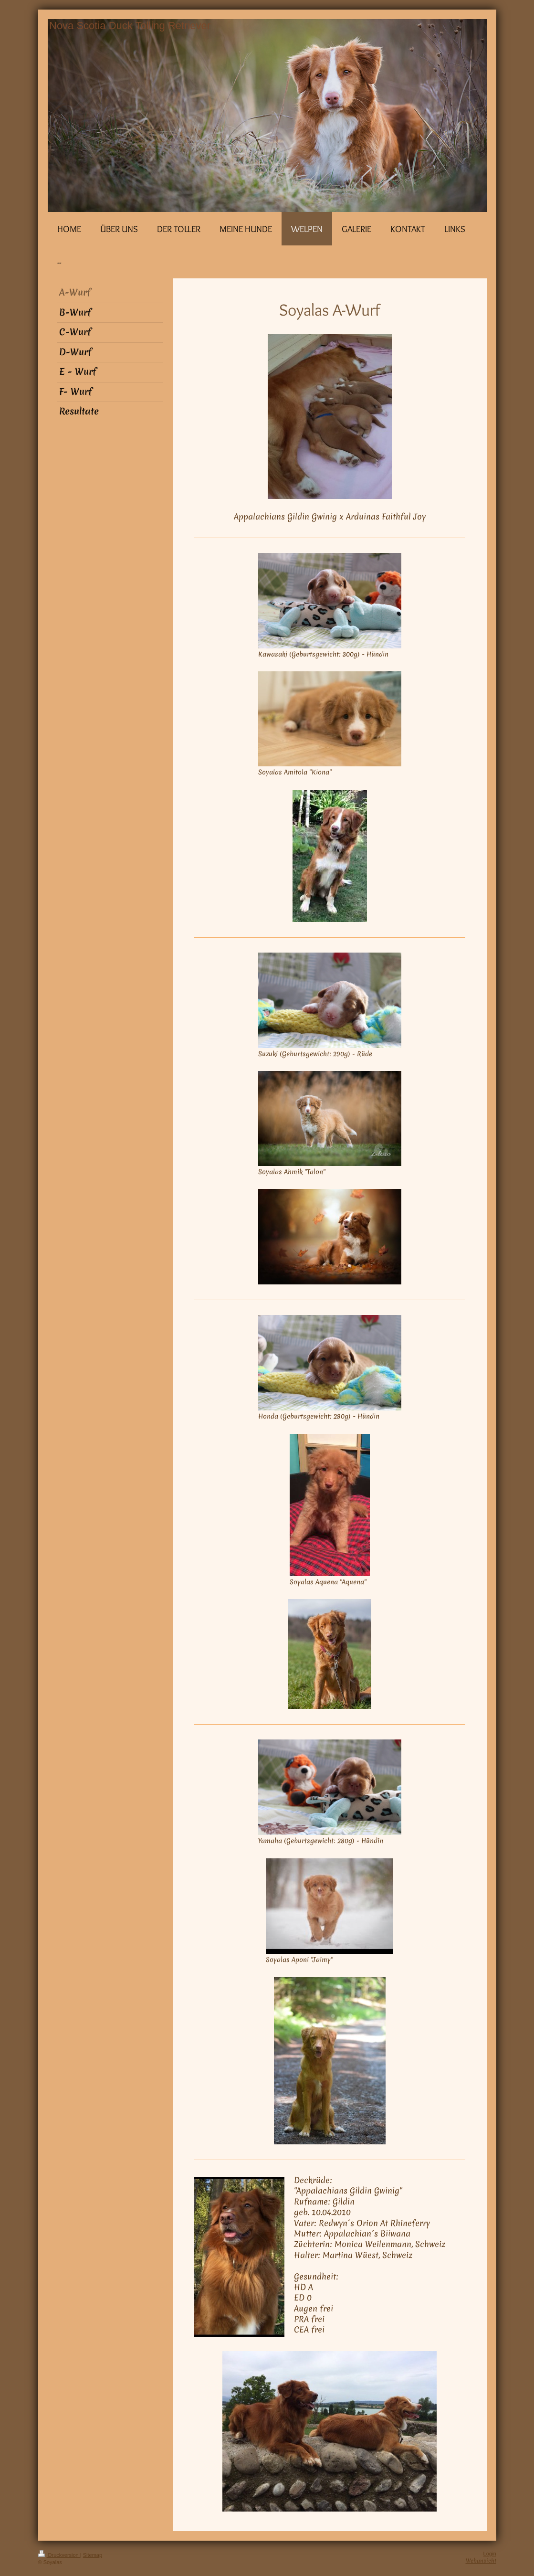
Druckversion (59, 2555)
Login (489, 2553)
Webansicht (481, 2561)
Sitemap (92, 2555)
